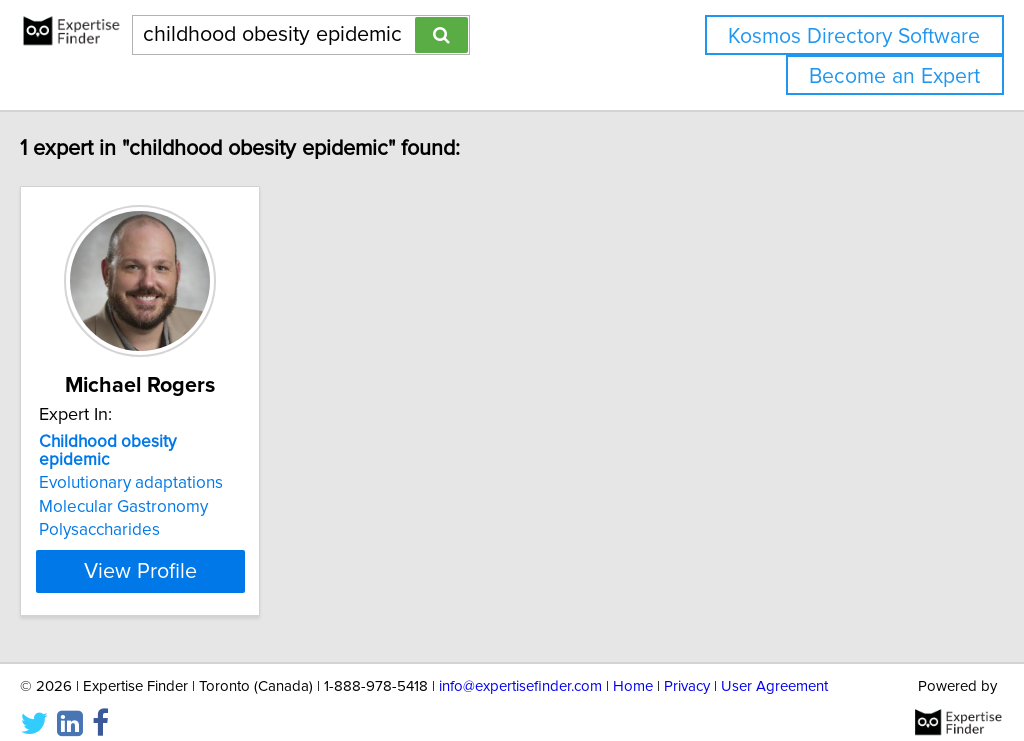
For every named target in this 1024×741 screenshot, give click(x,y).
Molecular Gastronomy (165, 489)
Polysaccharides (141, 512)
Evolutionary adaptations (173, 465)
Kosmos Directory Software (854, 36)
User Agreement (774, 668)
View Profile (207, 553)
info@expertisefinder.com (520, 668)
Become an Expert (894, 76)
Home (633, 668)
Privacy (687, 668)
